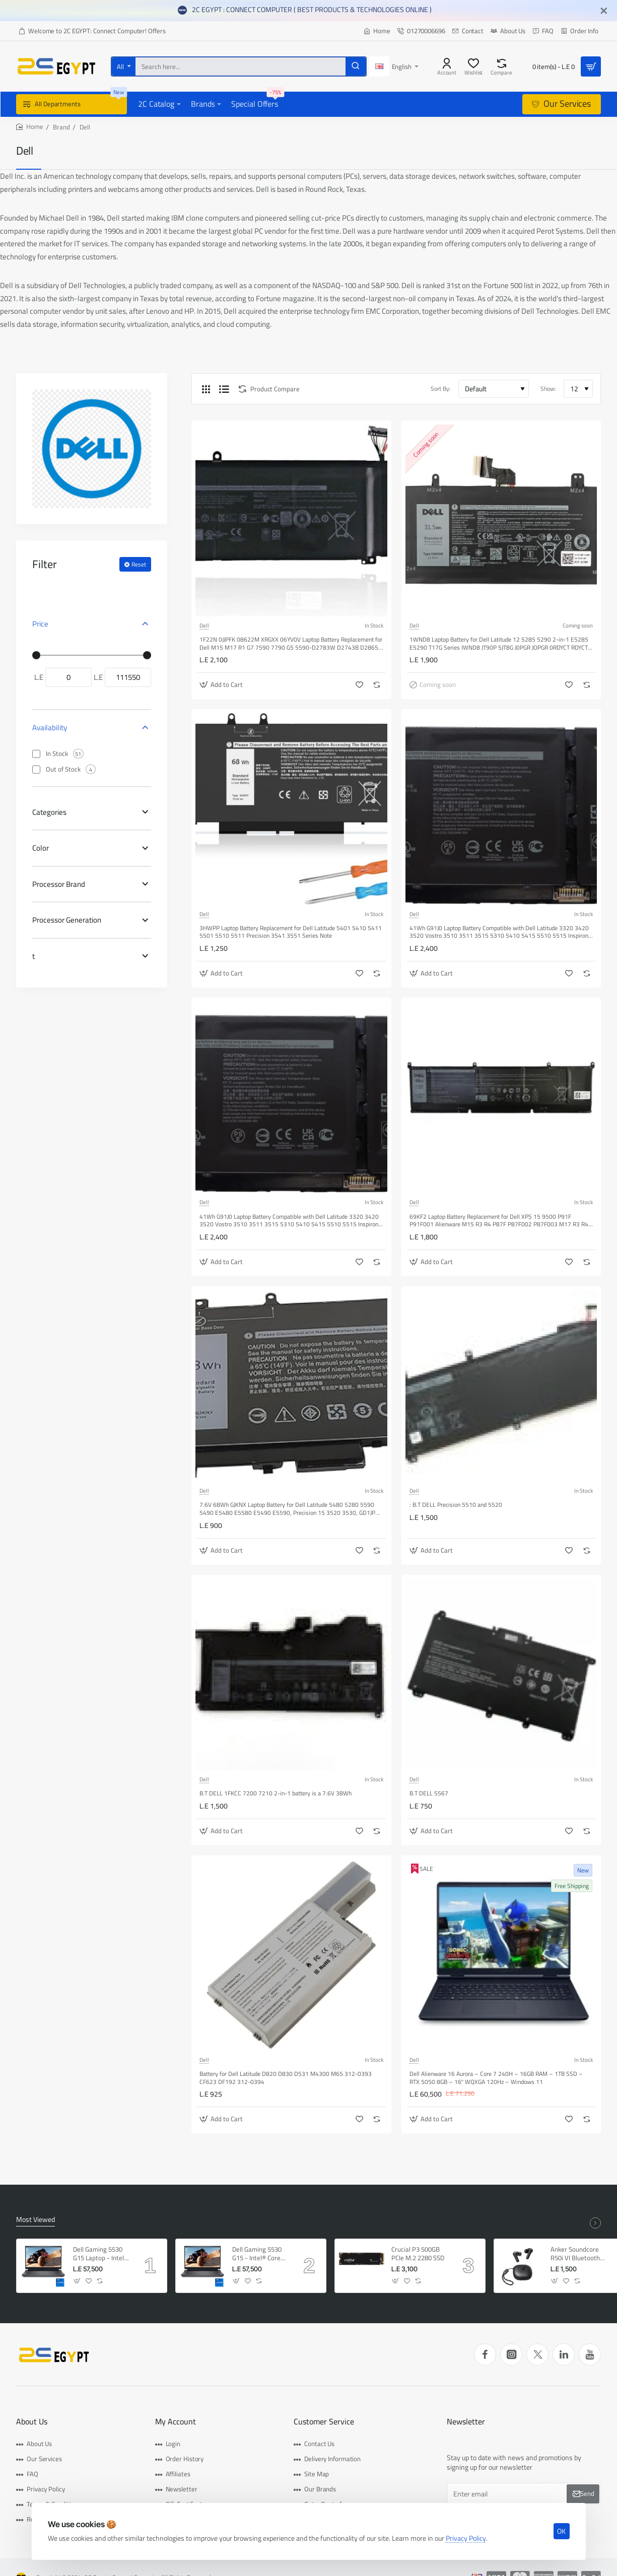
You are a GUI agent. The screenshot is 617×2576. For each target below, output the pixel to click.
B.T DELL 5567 (428, 1793)
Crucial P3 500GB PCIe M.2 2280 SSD (417, 2254)
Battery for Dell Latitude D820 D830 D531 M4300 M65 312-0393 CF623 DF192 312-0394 (285, 2078)
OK (561, 2531)
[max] (128, 677)
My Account (175, 2421)
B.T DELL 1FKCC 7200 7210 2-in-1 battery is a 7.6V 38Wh (275, 1793)
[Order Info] (579, 31)
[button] (222, 684)
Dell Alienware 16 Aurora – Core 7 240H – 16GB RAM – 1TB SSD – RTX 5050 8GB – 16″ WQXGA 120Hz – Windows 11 (496, 2078)
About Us (31, 2421)
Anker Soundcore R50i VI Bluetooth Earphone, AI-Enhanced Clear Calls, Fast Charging (578, 2254)
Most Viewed (35, 2220)
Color (40, 848)
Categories (49, 812)
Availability (49, 727)
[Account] (446, 66)
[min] (68, 677)
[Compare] (501, 66)
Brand (61, 127)
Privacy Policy (466, 2538)
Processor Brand (58, 884)
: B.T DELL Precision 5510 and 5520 (455, 1505)
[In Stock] (36, 754)
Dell (204, 625)
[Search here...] (356, 66)
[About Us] (508, 31)
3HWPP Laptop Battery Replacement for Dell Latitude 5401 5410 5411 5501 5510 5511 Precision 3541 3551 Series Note (290, 932)
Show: (548, 388)
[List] (224, 389)
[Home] (377, 31)
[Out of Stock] (36, 769)
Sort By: (441, 388)
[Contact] (468, 31)
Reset (138, 564)
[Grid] (206, 389)
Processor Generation (66, 920)
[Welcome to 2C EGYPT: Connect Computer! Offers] (92, 31)
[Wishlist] (473, 66)
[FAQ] (543, 31)
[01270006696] (421, 31)
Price (40, 623)
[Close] (604, 11)
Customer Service (324, 2421)
